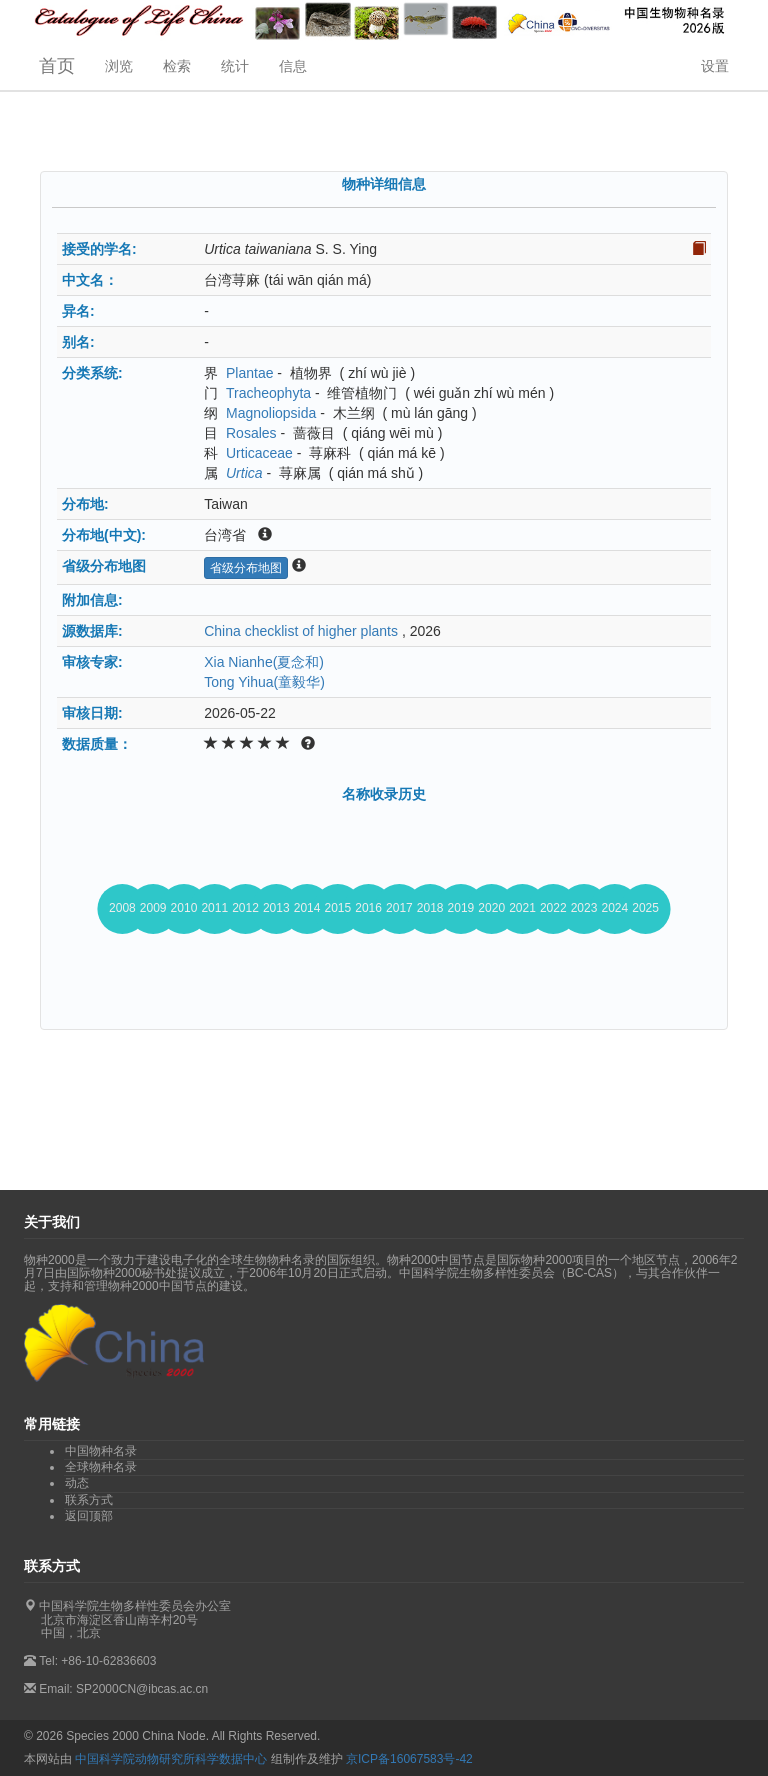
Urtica (244, 473)
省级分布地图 (246, 568)
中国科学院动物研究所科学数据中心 (171, 1759)
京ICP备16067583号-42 (409, 1759)
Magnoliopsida (271, 413)
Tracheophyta (268, 393)
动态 (77, 1483)
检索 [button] (177, 66)
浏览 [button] (119, 66)
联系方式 (89, 1500)
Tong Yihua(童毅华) (264, 682)
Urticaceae (259, 453)
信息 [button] (293, 66)
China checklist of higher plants (301, 631)
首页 (57, 66)
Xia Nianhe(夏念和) (264, 662)
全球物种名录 (101, 1467)
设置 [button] (715, 66)
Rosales (251, 433)
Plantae (249, 373)
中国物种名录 (101, 1451)
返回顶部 (89, 1516)
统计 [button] (235, 66)
